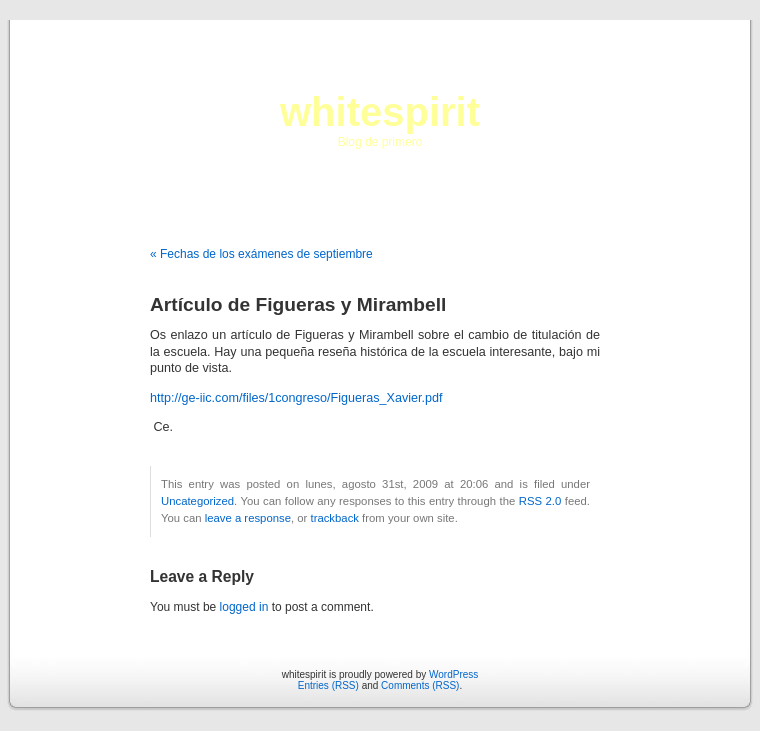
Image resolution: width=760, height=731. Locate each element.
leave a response (248, 518)
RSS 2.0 (540, 501)
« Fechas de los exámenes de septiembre (261, 254)
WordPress (453, 674)
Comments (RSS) (420, 685)
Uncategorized (197, 501)
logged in (244, 607)
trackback (334, 518)
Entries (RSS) (328, 685)
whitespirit (380, 112)
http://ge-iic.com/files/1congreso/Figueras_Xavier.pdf (296, 398)
